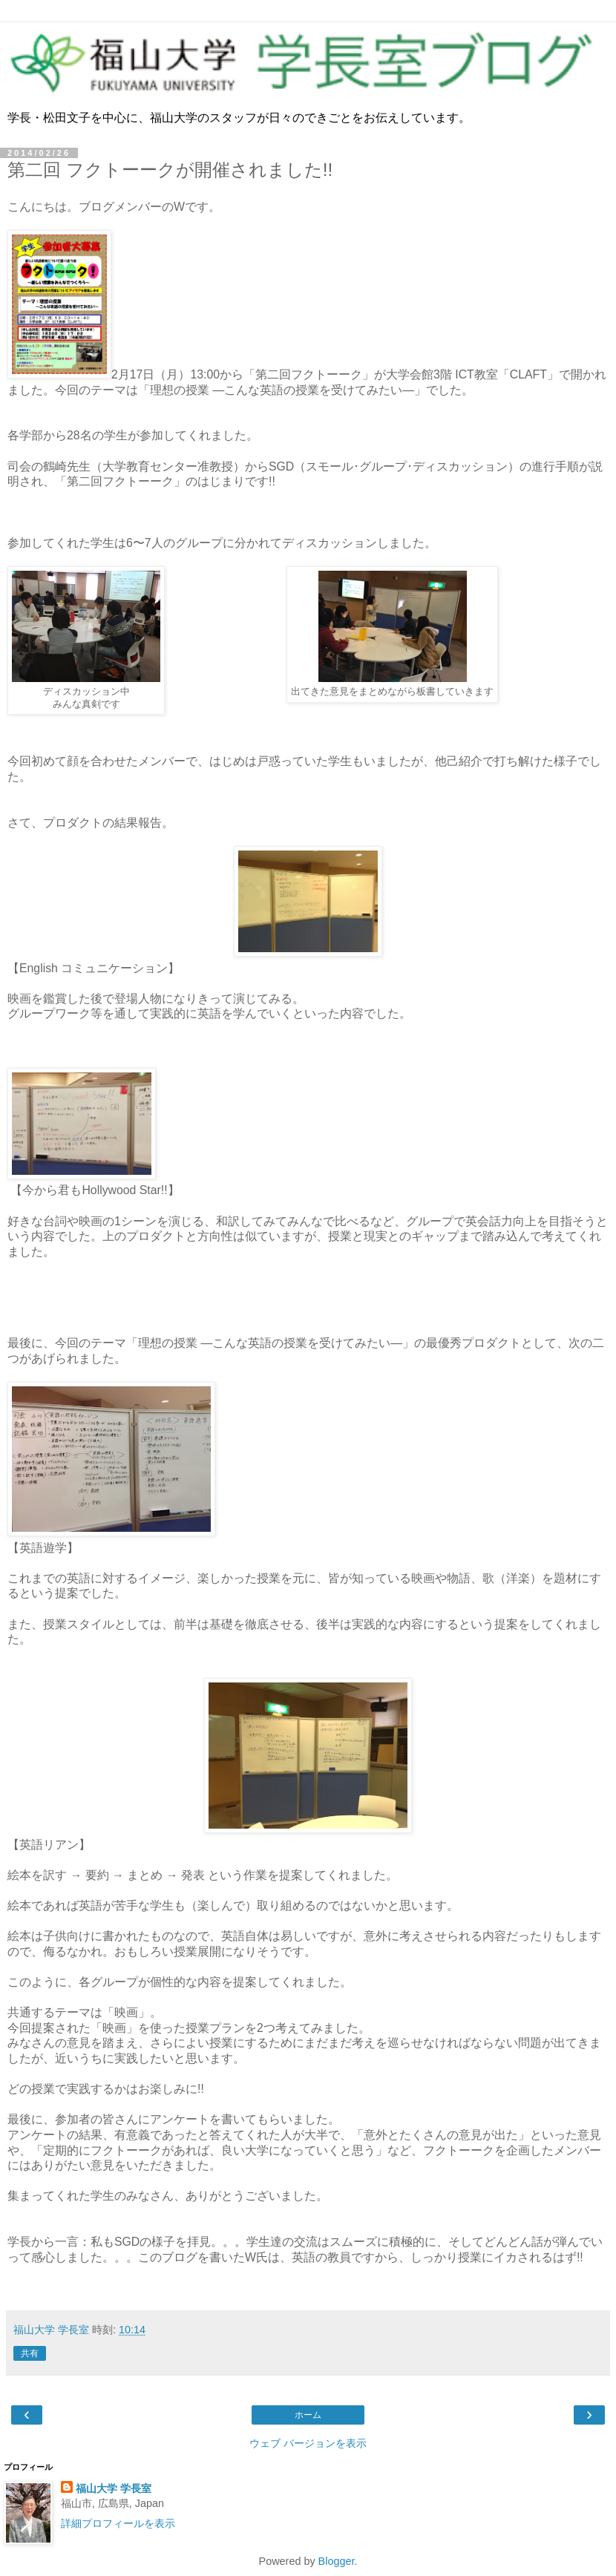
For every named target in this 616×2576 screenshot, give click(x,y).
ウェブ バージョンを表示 (308, 2443)
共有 (30, 2353)
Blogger (336, 2561)
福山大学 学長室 (113, 2488)
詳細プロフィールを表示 (118, 2523)
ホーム (308, 2415)
